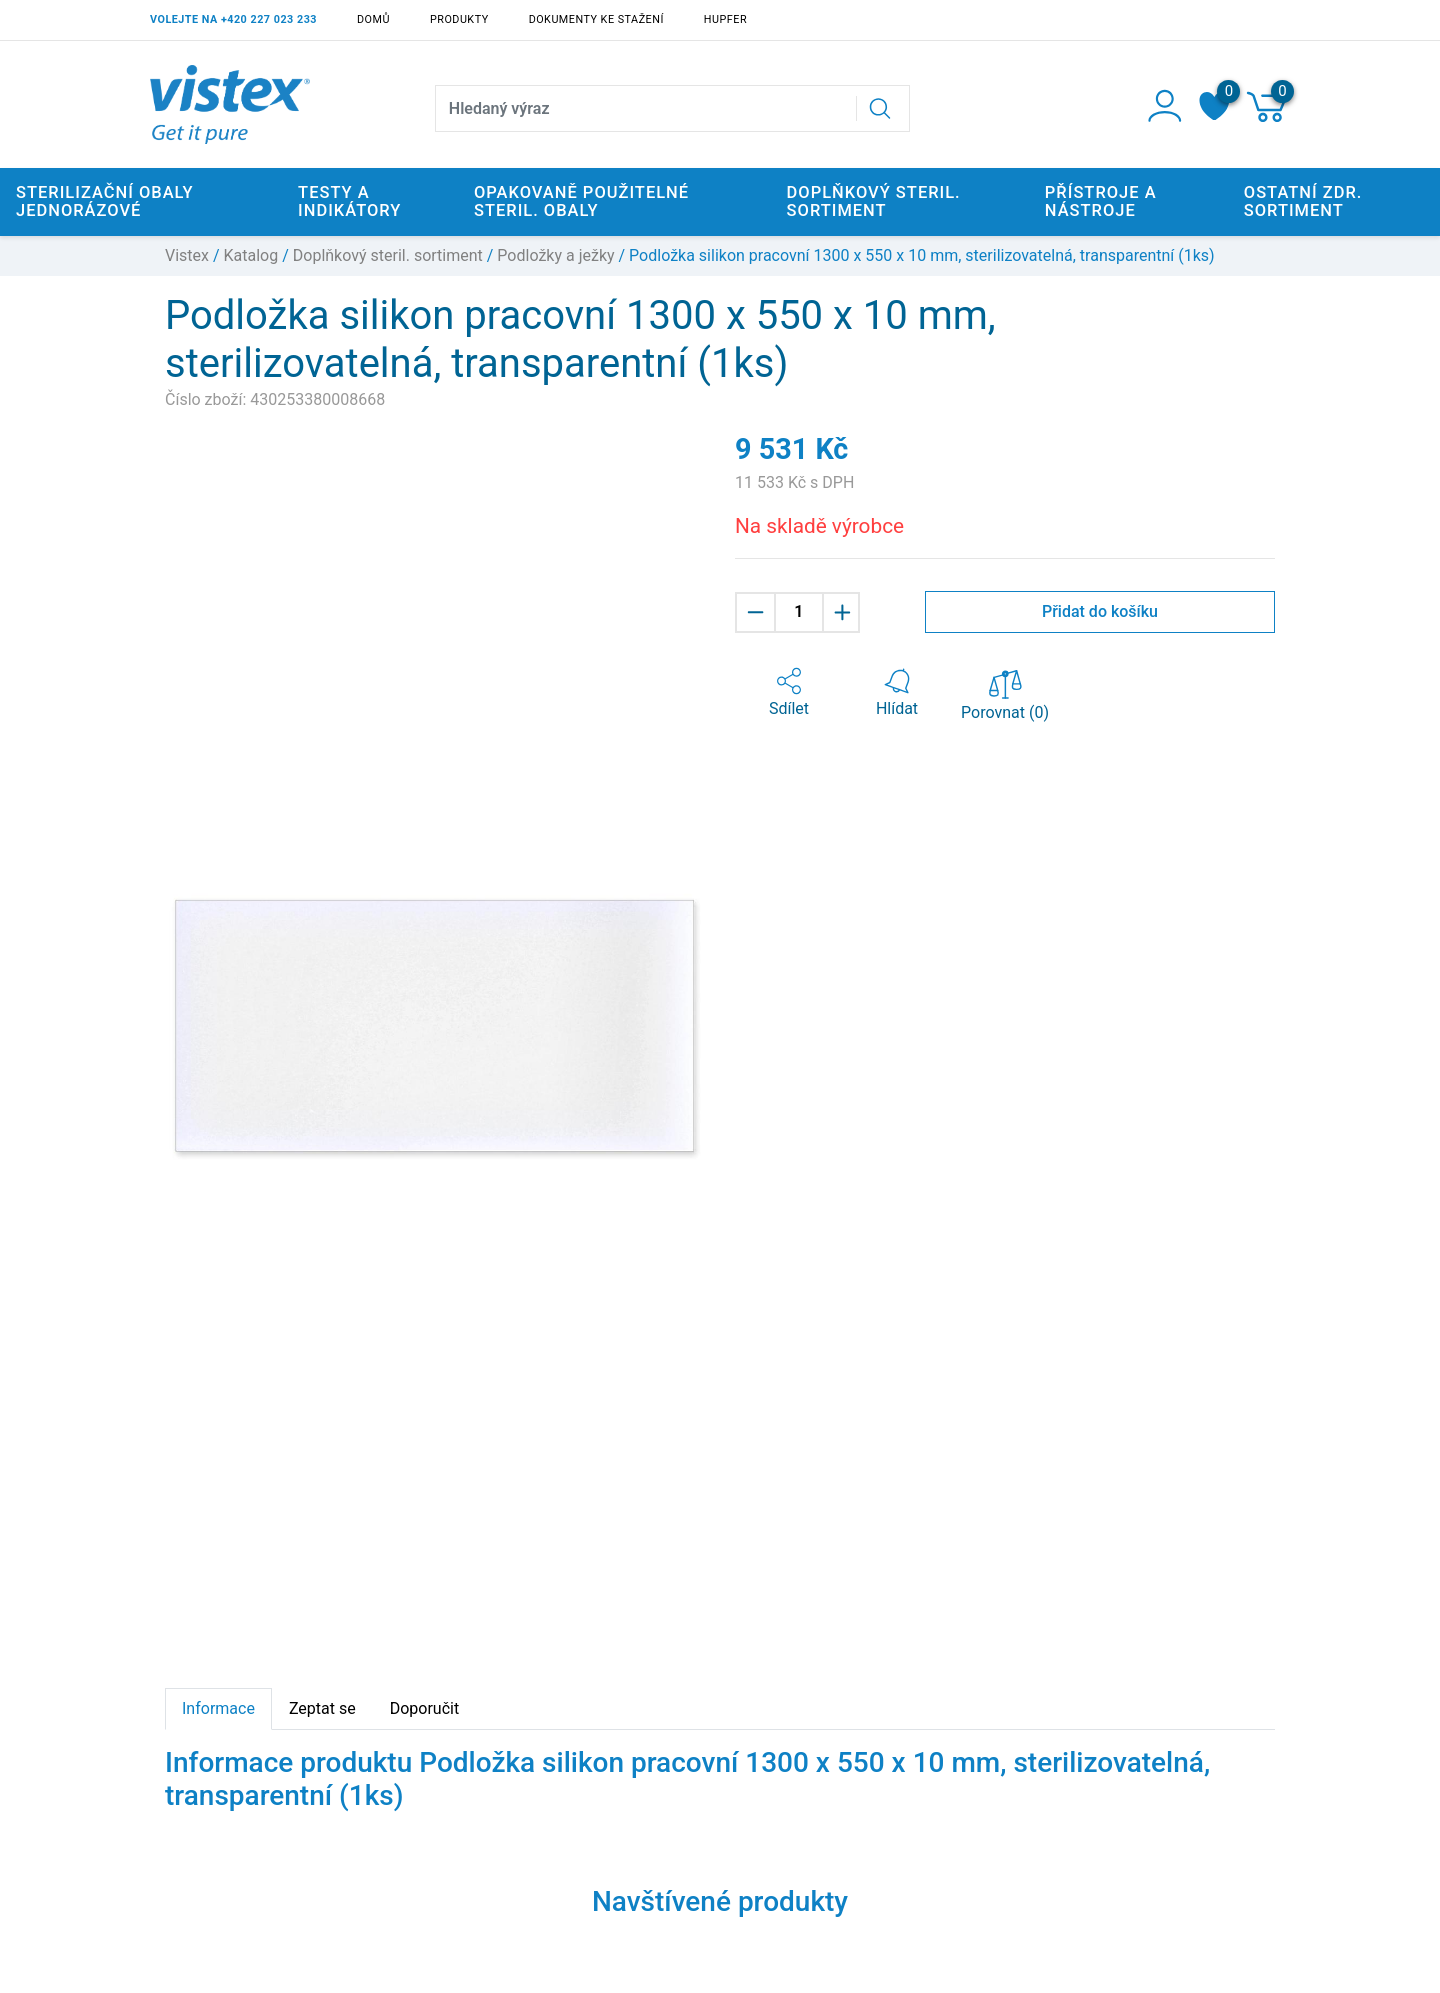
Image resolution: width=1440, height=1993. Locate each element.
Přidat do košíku (1100, 611)
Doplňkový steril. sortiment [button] (874, 201)
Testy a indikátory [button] (349, 201)
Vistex (187, 255)
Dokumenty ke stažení (596, 19)
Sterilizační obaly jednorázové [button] (105, 201)
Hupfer (725, 19)
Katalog (251, 255)
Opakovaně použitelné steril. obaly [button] (581, 201)
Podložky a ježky (555, 255)
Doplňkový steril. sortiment (388, 255)
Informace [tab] (218, 1708)
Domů (373, 19)
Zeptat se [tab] (322, 1708)
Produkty (459, 19)
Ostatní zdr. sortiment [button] (1303, 201)
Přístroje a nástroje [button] (1101, 201)
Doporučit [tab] (424, 1708)
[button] (789, 693)
